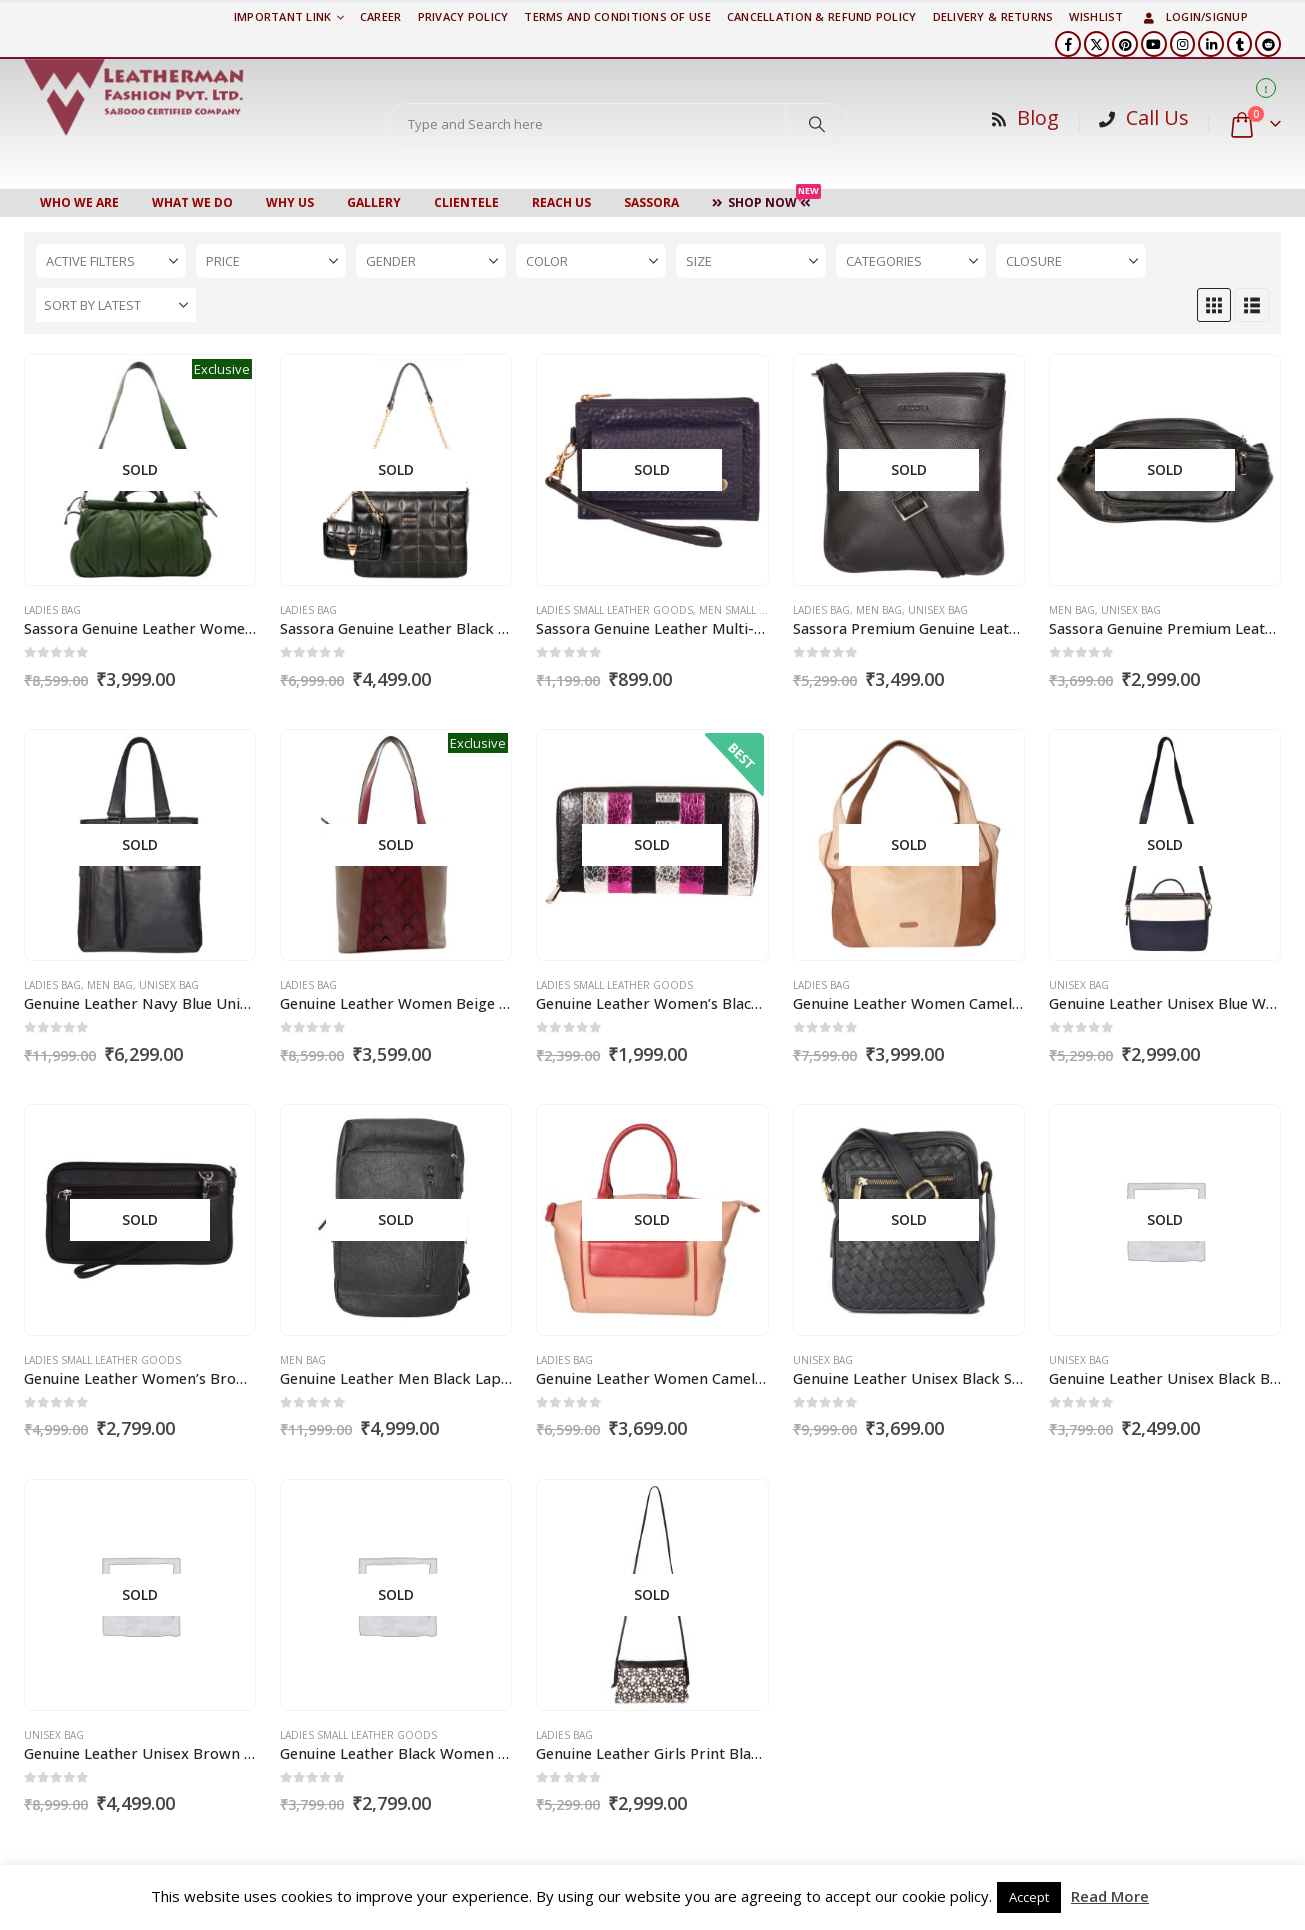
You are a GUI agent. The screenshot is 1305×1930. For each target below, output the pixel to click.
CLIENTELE (466, 202)
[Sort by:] (116, 305)
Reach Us (561, 202)
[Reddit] (1268, 44)
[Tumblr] (1240, 44)
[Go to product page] (140, 471)
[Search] (817, 124)
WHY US (290, 202)
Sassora (651, 202)
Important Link (283, 16)
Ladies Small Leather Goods (614, 610)
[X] (1097, 44)
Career (381, 16)
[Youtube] (1154, 44)
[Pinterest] (1125, 44)
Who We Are (79, 202)
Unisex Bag (938, 610)
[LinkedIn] (1211, 44)
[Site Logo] (134, 97)
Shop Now (766, 200)
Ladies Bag (52, 610)
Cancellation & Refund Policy (822, 16)
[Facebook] (1068, 44)
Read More (1110, 1896)
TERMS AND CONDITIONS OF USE (617, 16)
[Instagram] (1183, 44)
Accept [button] (1029, 1897)
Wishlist (1096, 16)
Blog (1038, 117)
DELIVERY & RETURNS (993, 16)
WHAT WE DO (192, 202)
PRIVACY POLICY (463, 16)
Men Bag (879, 610)
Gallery (374, 202)
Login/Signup (1194, 16)
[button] (1214, 305)
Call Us (1157, 117)
